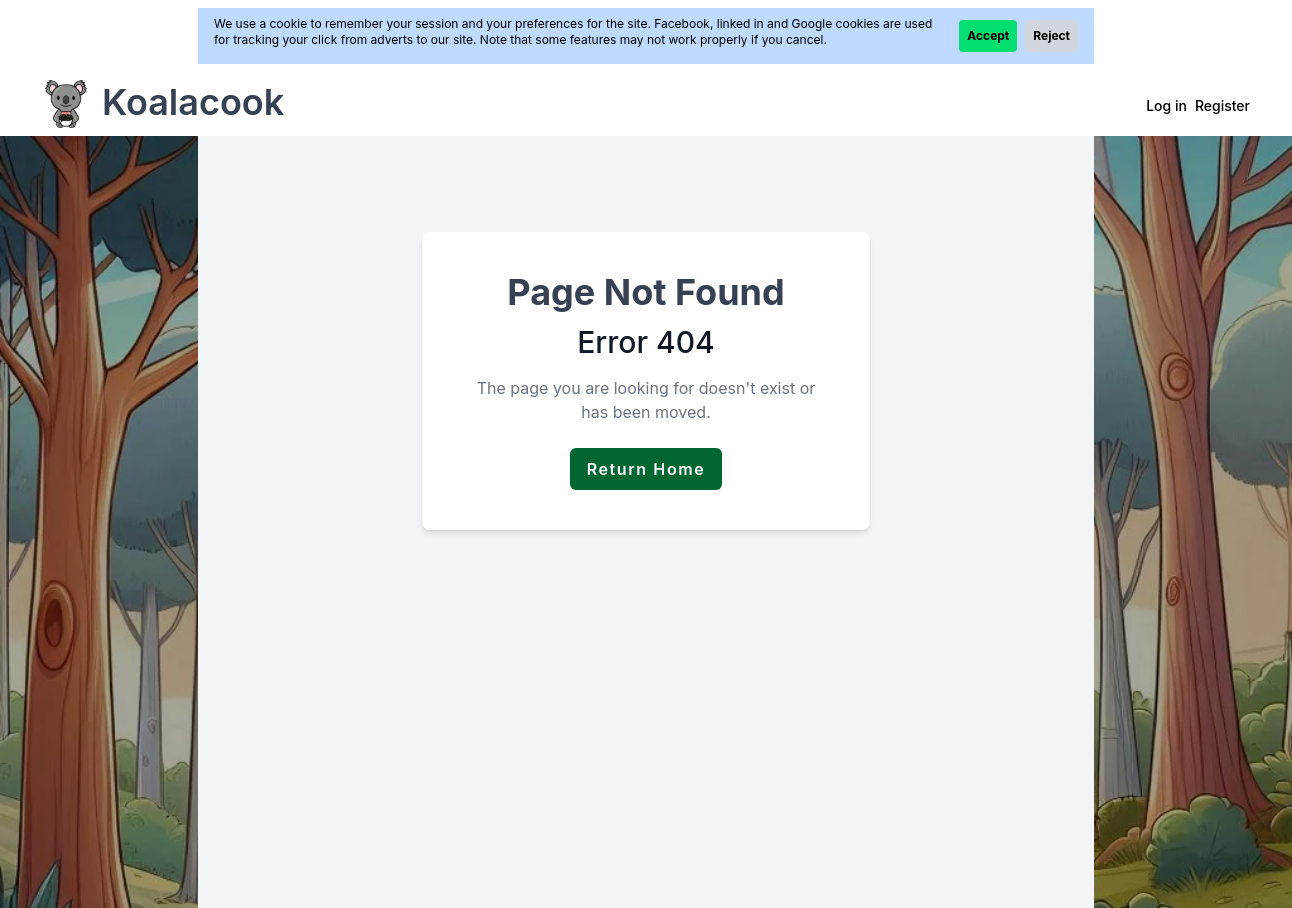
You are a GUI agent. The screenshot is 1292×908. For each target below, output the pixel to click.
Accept (988, 35)
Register (1222, 105)
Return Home (646, 469)
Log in (1166, 105)
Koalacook (193, 102)
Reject (1051, 35)
